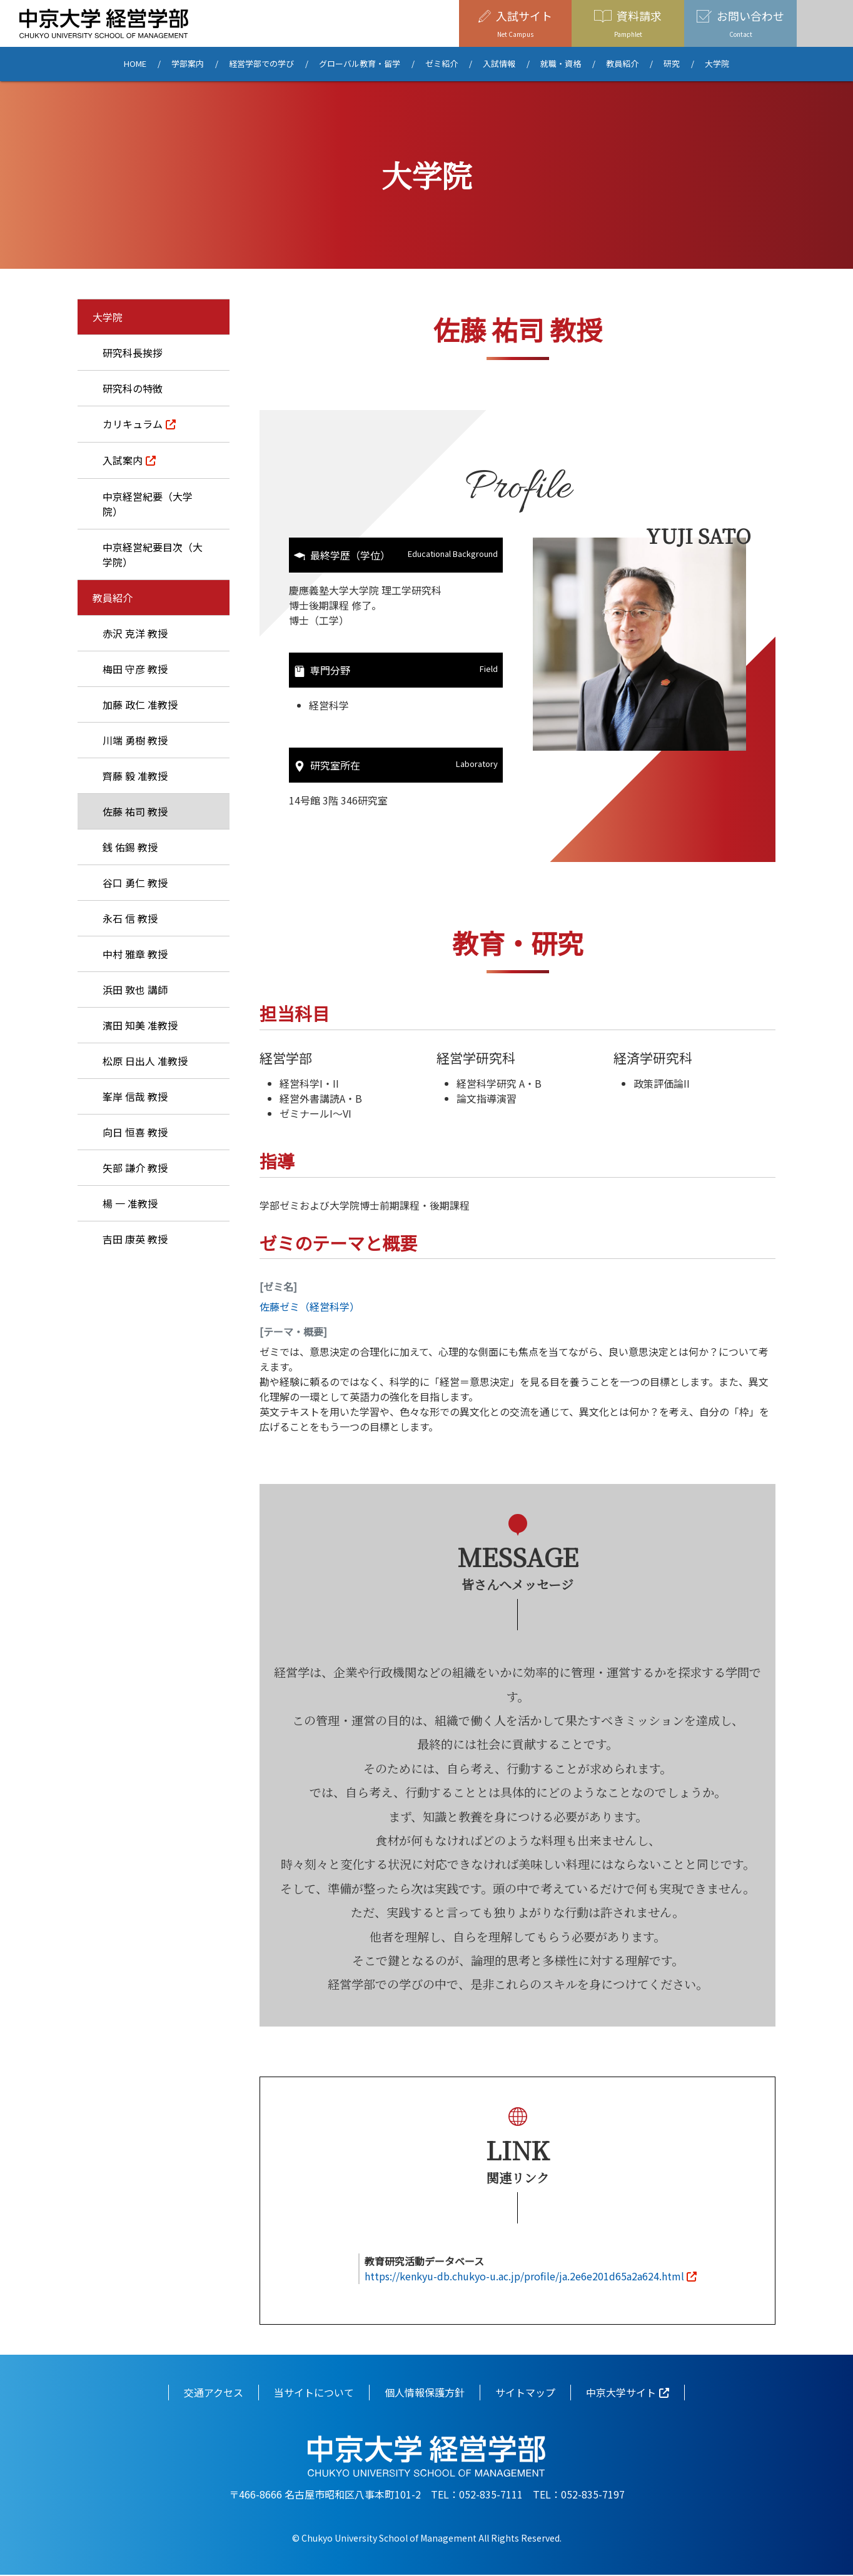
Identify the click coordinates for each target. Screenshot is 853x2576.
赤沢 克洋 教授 (135, 633)
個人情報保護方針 (425, 2392)
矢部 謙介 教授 (135, 1167)
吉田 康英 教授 (135, 1238)
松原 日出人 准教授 (145, 1060)
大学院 (717, 64)
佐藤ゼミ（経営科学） (310, 1307)
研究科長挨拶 (133, 352)
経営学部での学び (261, 64)
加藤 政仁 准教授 (140, 704)
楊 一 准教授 (130, 1203)
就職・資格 (560, 64)
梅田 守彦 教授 (135, 668)
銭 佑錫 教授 (130, 846)
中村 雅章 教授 (135, 953)
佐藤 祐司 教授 (135, 811)
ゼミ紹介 (441, 64)
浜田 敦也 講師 (135, 989)
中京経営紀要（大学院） (148, 504)
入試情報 (499, 64)
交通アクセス (213, 2392)
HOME (135, 64)
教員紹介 (622, 64)
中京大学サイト (621, 2392)
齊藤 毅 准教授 (135, 775)
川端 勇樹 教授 (135, 740)
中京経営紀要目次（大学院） (153, 554)
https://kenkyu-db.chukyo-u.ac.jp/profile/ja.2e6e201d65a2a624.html (524, 2276)
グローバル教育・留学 (359, 64)
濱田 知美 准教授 (140, 1025)
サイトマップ (525, 2392)
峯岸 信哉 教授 (135, 1096)
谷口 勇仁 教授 (135, 882)
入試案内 (123, 460)
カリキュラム (133, 423)
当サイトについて (314, 2392)
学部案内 (187, 64)
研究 (672, 64)
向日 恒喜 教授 (135, 1132)
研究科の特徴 (133, 388)
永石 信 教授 (130, 918)
